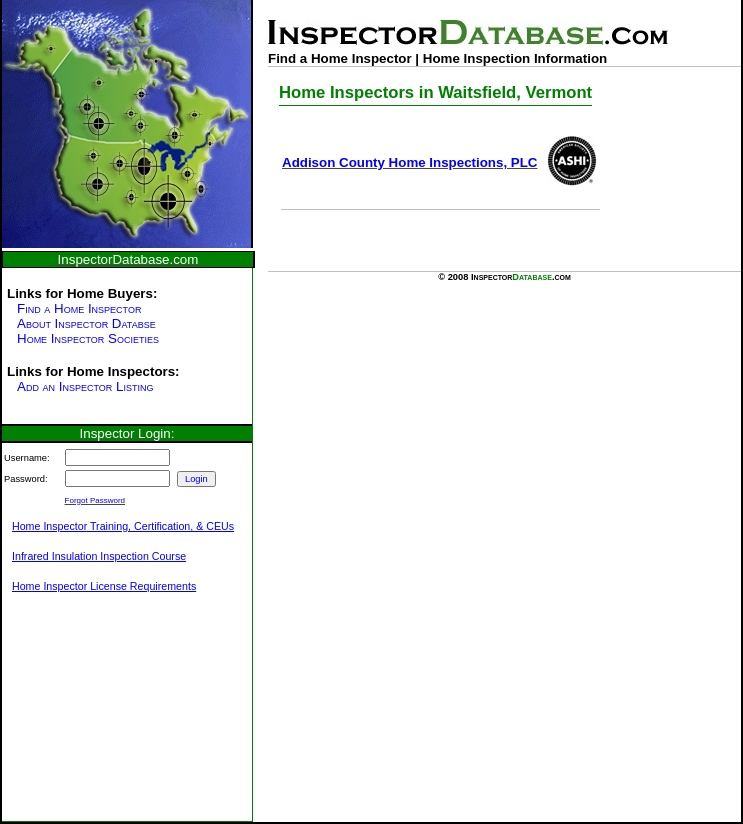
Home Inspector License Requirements (104, 586)
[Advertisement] (102, 718)
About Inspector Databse (86, 323)
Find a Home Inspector (79, 308)
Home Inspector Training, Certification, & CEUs (123, 526)
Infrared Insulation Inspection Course (99, 556)
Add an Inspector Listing (85, 386)
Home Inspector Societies (88, 338)
